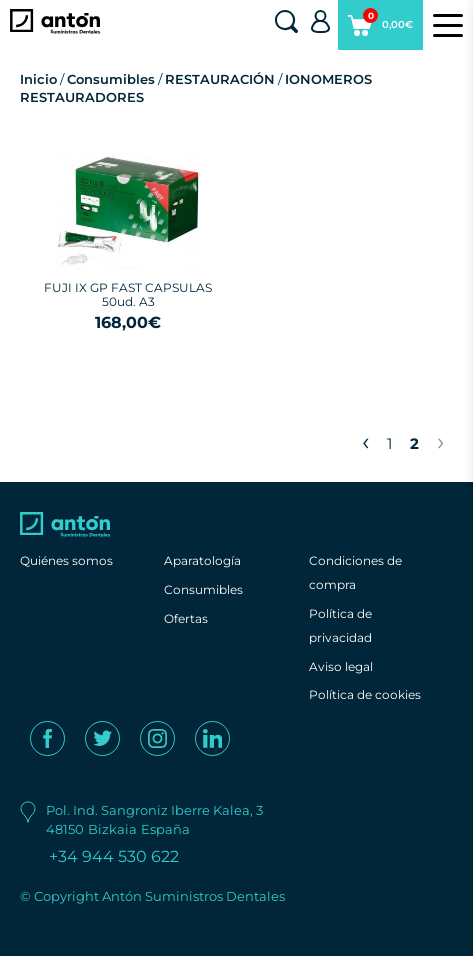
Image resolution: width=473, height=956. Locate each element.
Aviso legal (341, 666)
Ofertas (186, 618)
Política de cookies (365, 694)
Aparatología (202, 560)
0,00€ (380, 29)
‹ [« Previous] (365, 441)
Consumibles (111, 79)
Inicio (38, 79)
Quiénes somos (66, 560)
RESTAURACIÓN (220, 79)
